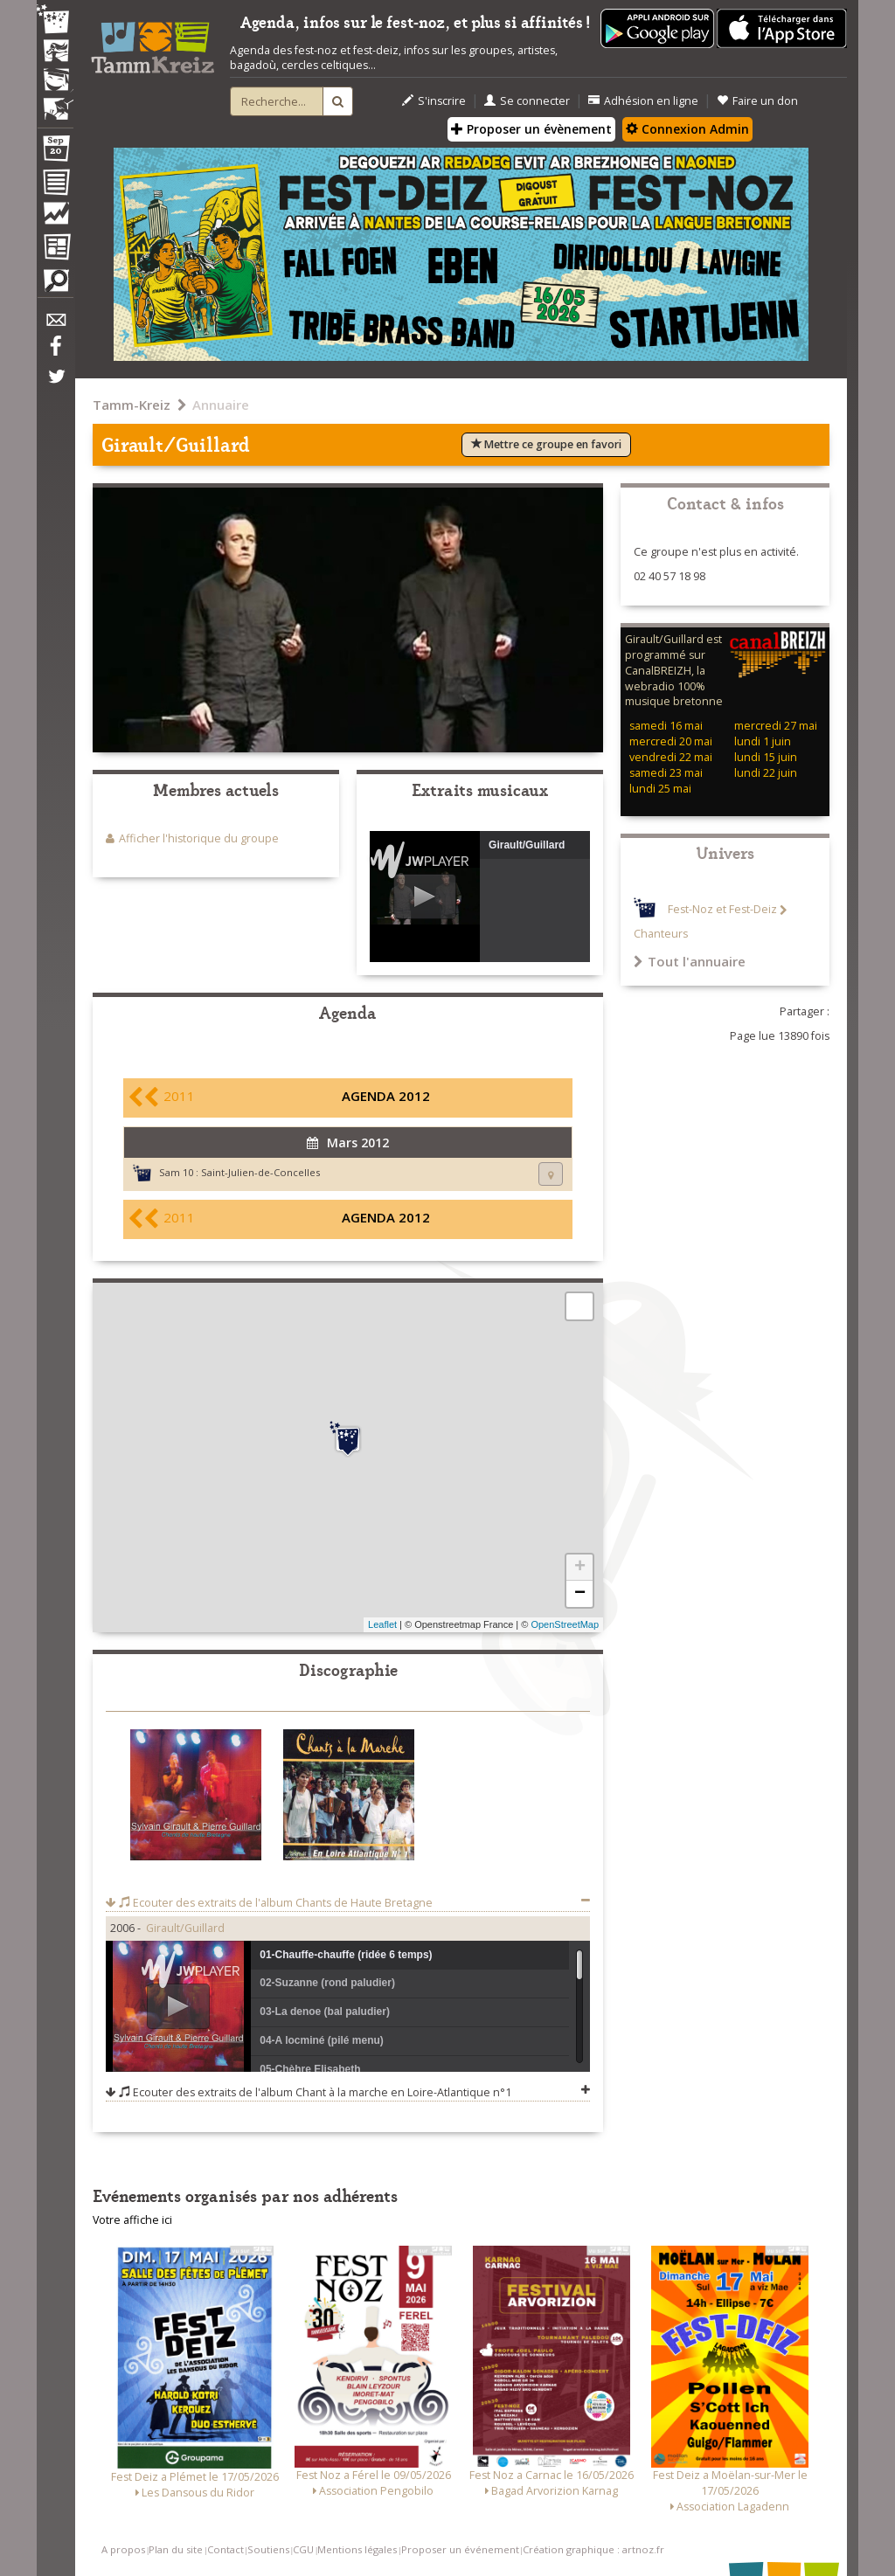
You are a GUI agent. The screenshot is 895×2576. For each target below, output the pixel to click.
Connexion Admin (687, 129)
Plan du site (176, 2549)
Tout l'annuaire (690, 961)
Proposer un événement (460, 2549)
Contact (225, 2549)
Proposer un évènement (531, 129)
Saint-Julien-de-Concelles (260, 1172)
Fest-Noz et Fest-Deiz (722, 910)
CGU (303, 2549)
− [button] (580, 1594)
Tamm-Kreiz (131, 404)
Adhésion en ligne (643, 100)
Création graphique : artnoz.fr (593, 2549)
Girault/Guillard (185, 1928)
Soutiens (268, 2549)
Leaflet (382, 1624)
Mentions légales (357, 2549)
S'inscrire (434, 100)
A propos (123, 2549)
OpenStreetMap (565, 1624)
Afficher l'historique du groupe (199, 838)
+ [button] (580, 1568)
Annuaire (220, 404)
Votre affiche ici (132, 2219)
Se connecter (527, 100)
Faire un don (757, 100)
